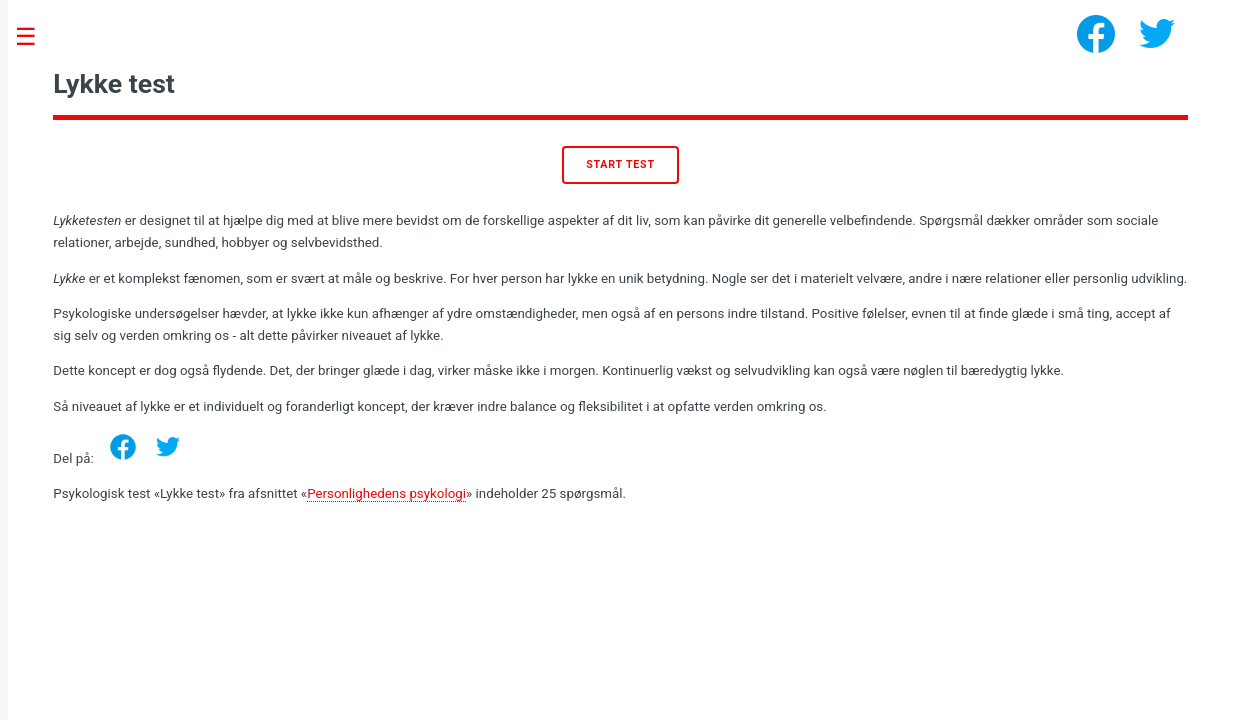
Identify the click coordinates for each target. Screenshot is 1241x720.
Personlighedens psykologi (386, 493)
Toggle (36, 37)
